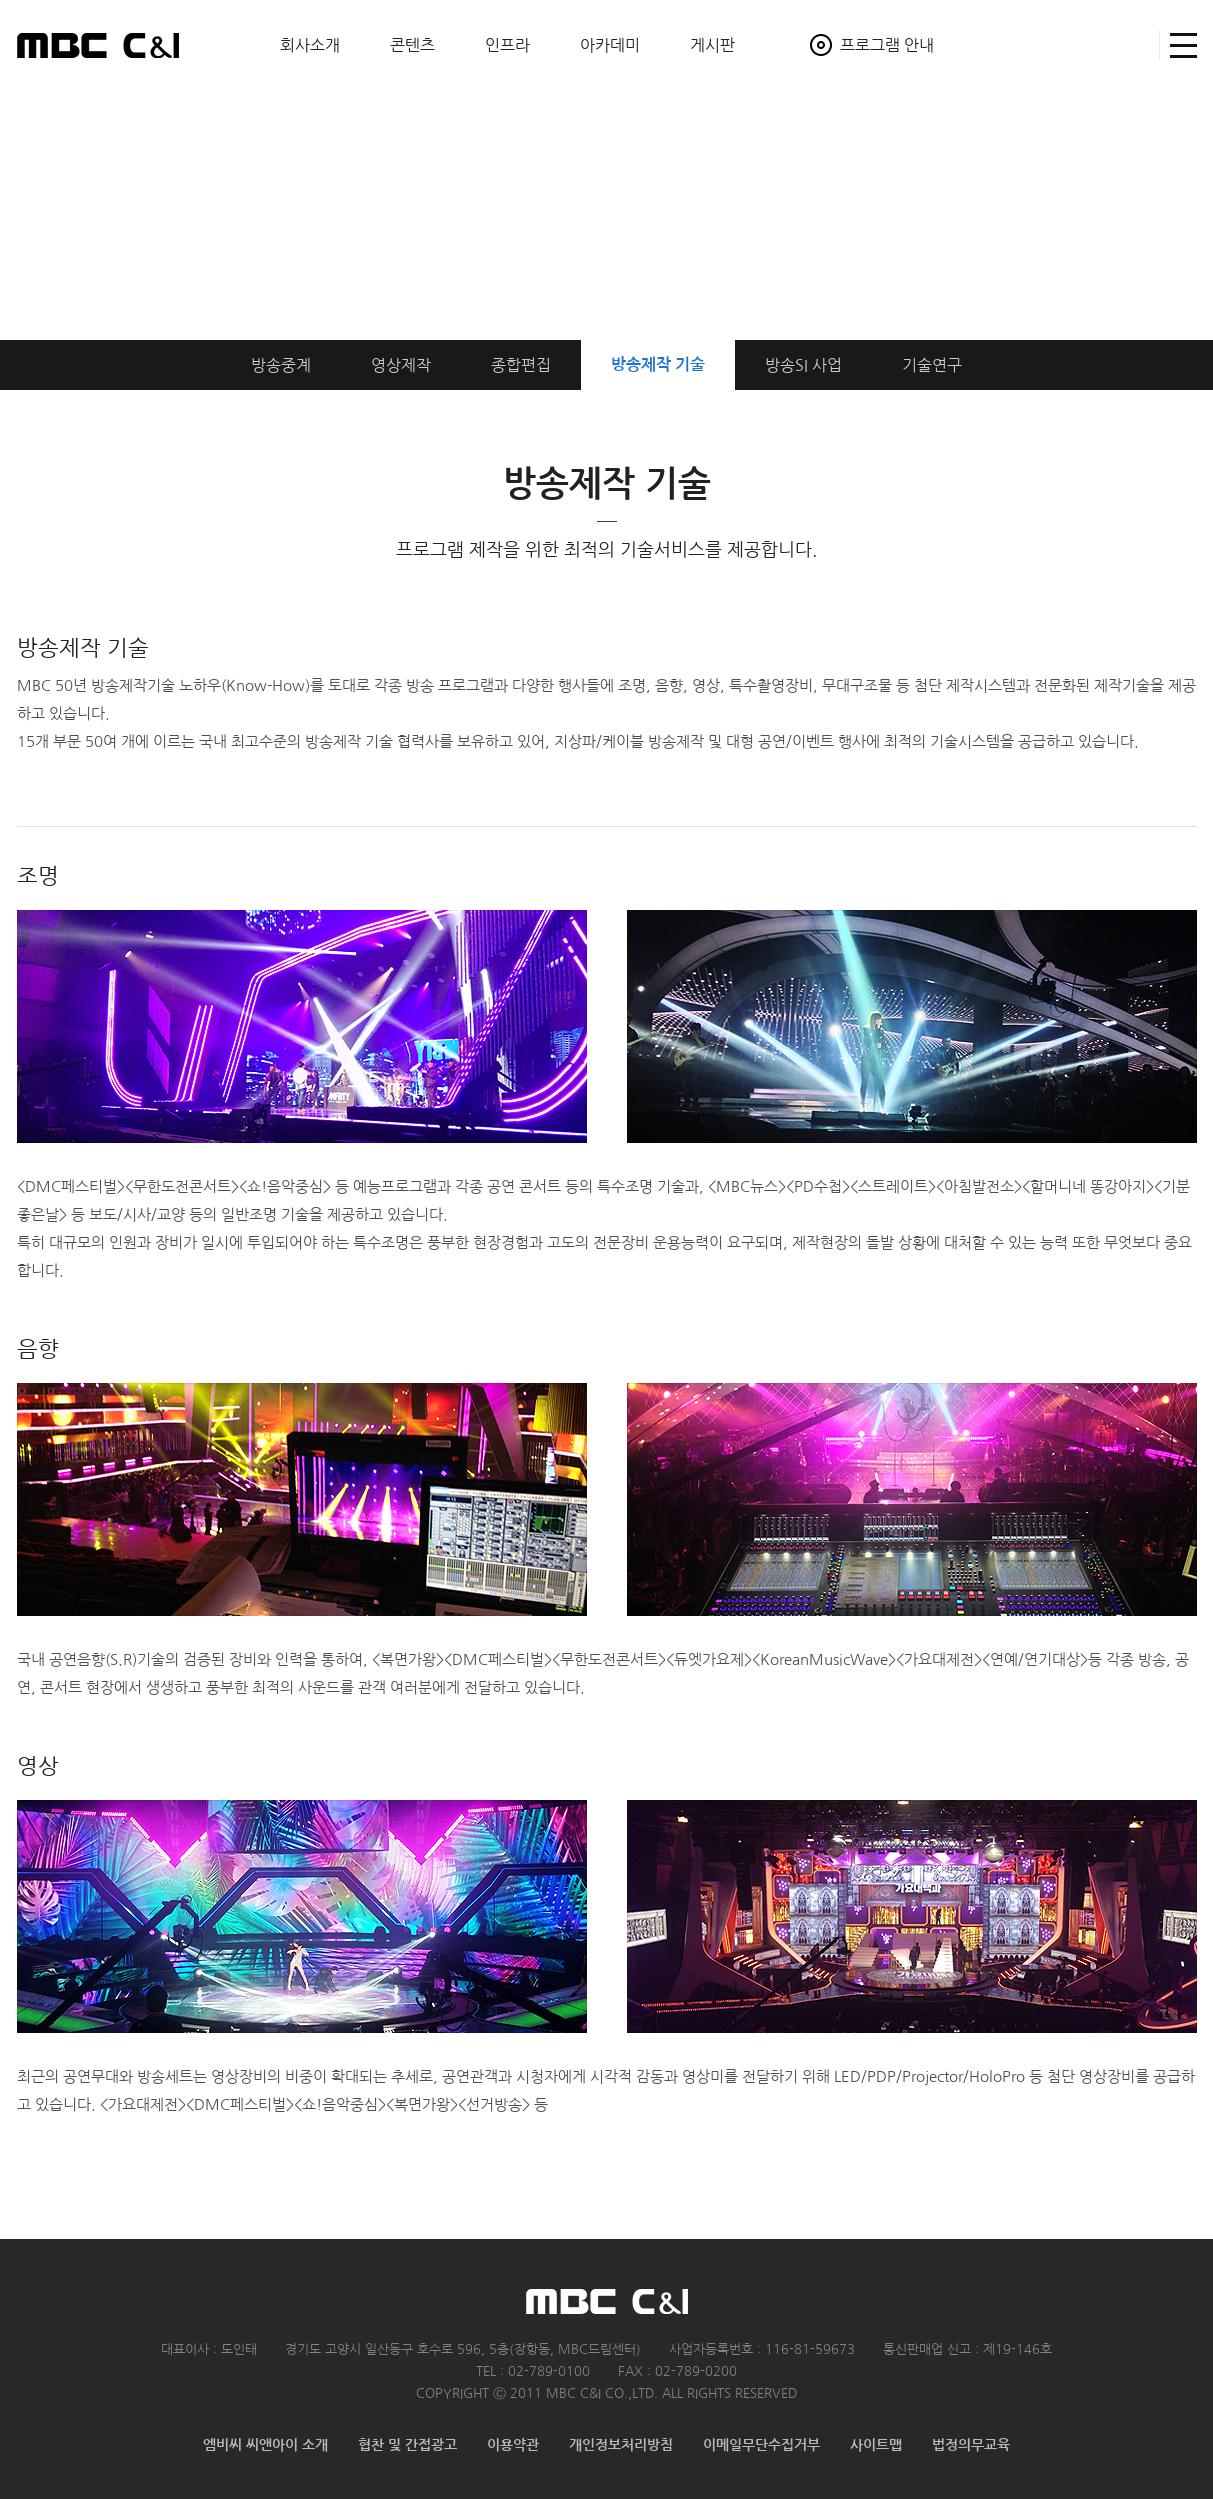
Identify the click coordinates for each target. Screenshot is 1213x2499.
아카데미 (610, 45)
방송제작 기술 (658, 364)
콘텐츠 (412, 45)
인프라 (507, 45)
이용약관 (513, 2445)
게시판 (712, 45)
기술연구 (932, 365)
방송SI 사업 (803, 365)
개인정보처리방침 (621, 2445)
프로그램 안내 (887, 45)
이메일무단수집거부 (761, 2445)
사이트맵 (1178, 45)
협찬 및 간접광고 (407, 2445)
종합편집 (521, 365)
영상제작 (401, 365)
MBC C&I (98, 45)
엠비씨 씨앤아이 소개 (265, 2445)
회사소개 (310, 45)
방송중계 (281, 365)
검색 (1135, 45)
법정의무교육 (971, 2445)
